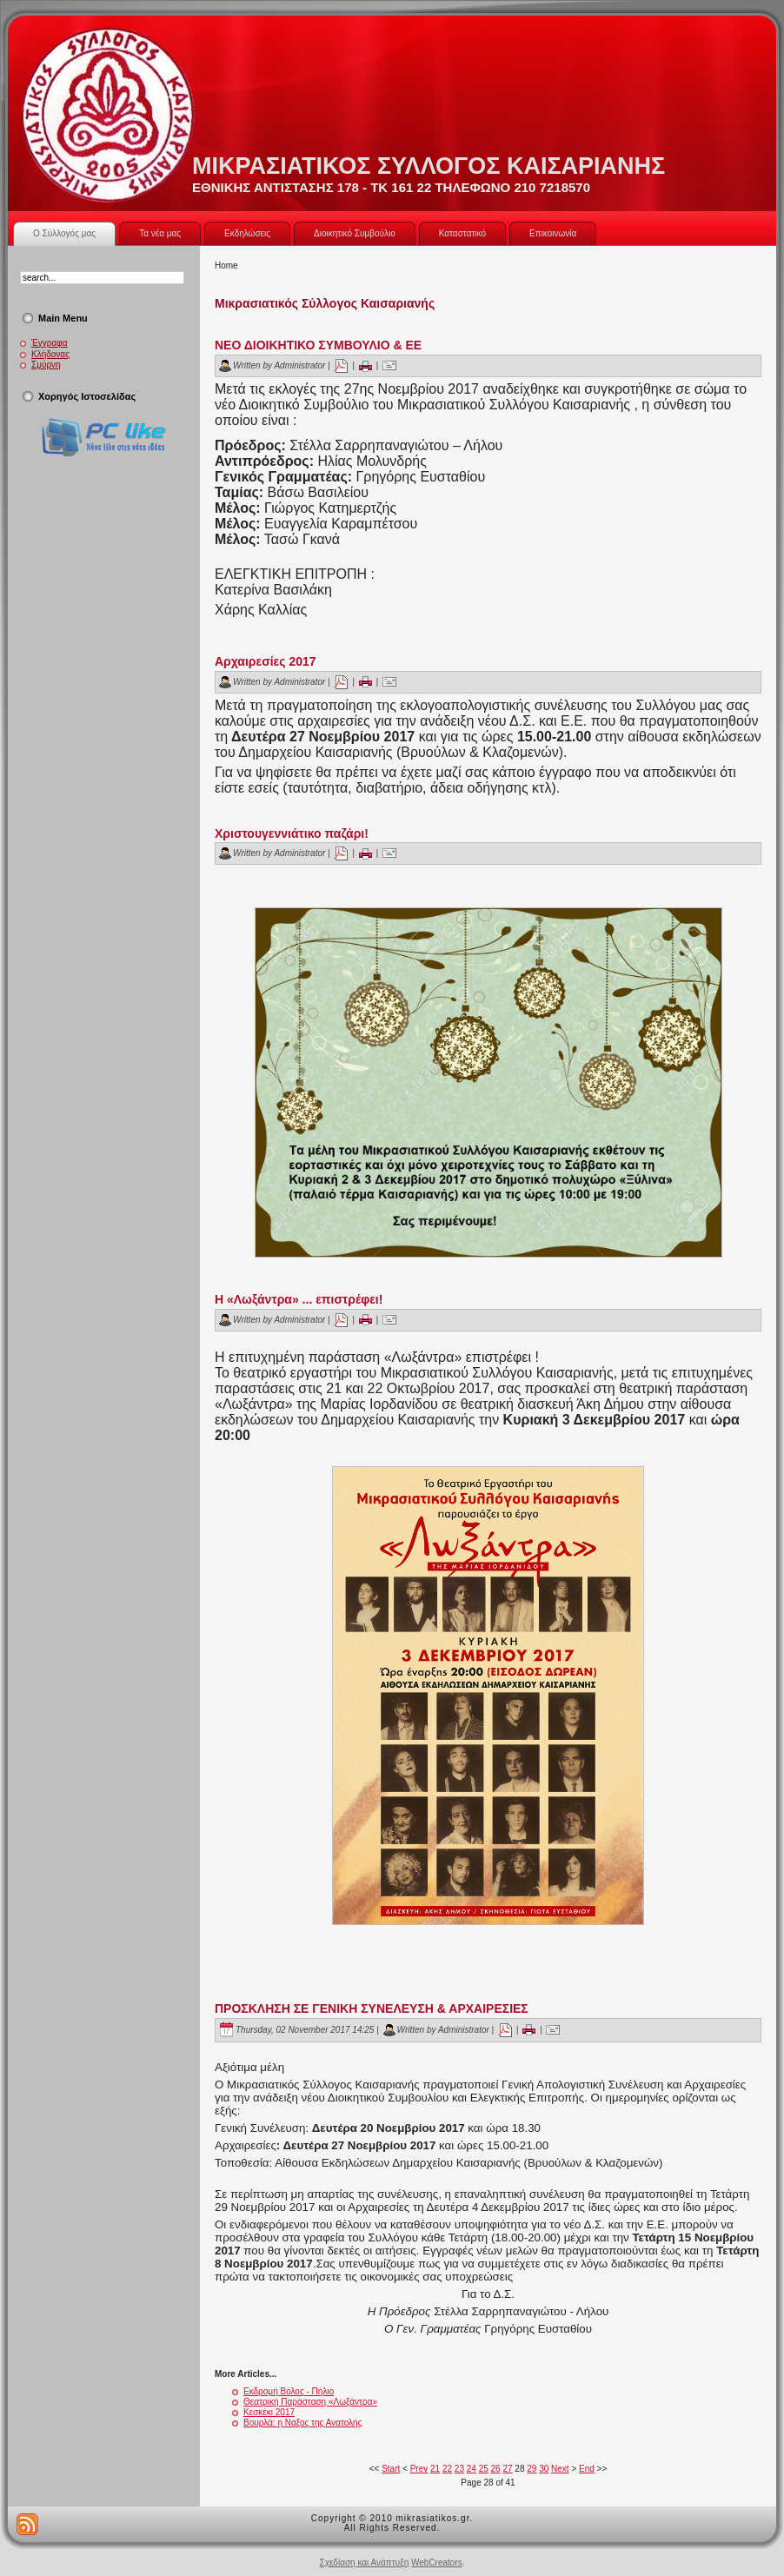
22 (447, 2468)
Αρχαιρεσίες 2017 (265, 661)
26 (496, 2468)
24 (471, 2468)
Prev (419, 2468)
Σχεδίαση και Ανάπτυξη (364, 2562)
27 (507, 2468)
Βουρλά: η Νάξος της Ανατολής (302, 2422)
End (587, 2468)
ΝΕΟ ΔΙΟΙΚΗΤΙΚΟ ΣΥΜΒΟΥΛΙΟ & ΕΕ (318, 345)
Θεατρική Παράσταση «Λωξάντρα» (310, 2402)
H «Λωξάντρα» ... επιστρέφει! (298, 1299)
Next (560, 2468)
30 (543, 2468)
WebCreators (436, 2562)
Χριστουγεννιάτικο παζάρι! (292, 833)
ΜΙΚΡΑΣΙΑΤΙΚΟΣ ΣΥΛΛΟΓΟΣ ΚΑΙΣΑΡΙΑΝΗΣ (428, 166)
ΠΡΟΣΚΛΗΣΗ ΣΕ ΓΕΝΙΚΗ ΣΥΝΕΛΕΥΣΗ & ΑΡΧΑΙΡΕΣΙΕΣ (371, 2008)
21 (435, 2468)
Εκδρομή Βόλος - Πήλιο (288, 2391)
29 (531, 2468)
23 (459, 2468)
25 (483, 2468)
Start (391, 2468)
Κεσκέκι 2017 (269, 2412)
